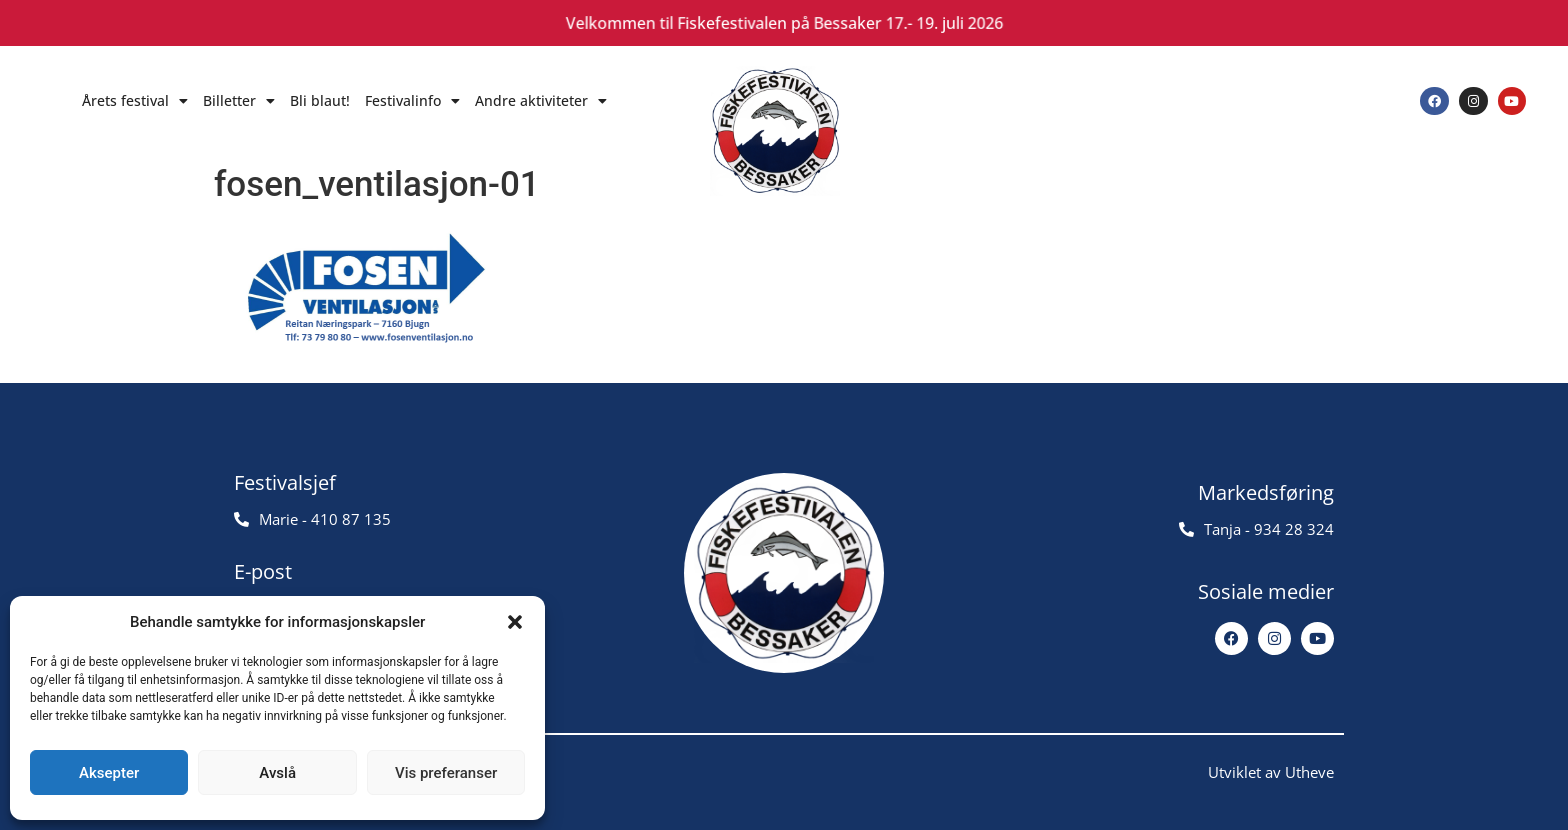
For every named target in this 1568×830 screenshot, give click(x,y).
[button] (515, 622)
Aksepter (109, 773)
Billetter (239, 101)
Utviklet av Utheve (1271, 772)
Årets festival (135, 101)
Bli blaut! (320, 100)
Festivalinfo (412, 101)
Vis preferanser (446, 773)
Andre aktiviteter (541, 101)
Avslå (277, 773)
